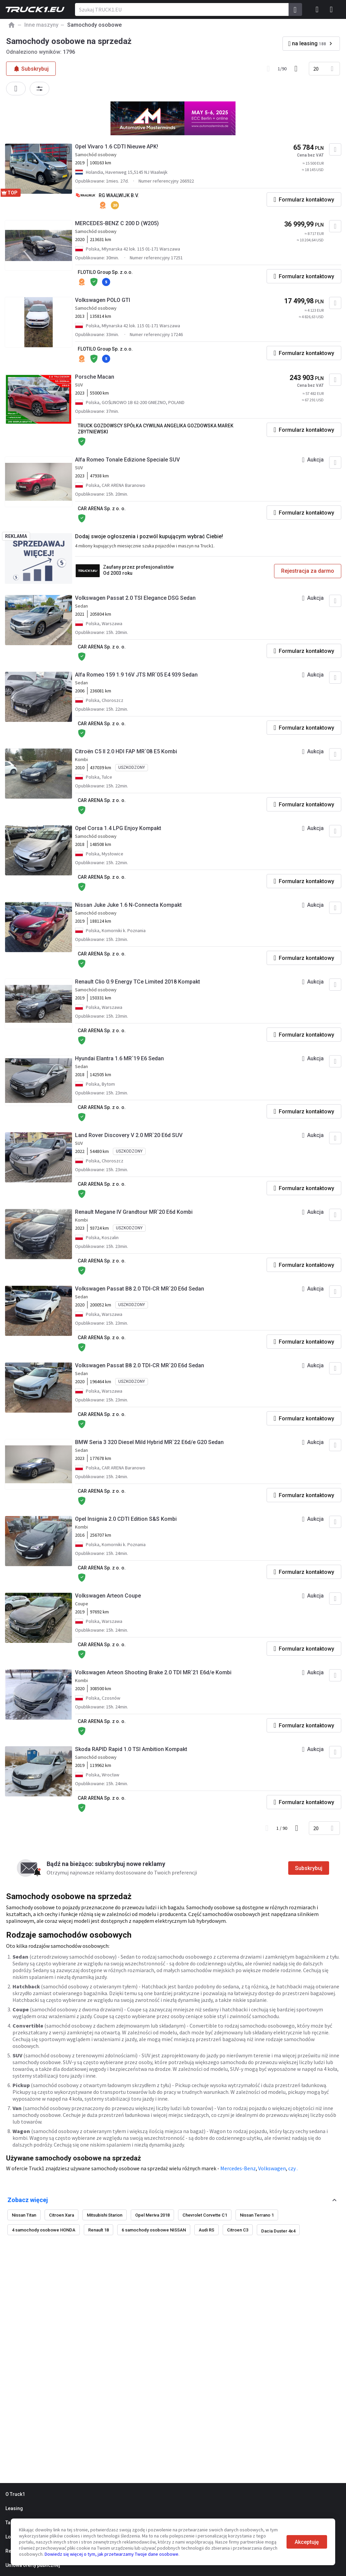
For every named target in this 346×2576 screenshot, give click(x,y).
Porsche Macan (94, 377)
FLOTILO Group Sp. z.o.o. (105, 272)
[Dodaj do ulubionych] (335, 149)
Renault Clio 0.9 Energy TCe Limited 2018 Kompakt (137, 981)
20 (316, 68)
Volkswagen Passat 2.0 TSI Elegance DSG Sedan (135, 598)
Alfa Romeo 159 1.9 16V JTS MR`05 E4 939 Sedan (136, 674)
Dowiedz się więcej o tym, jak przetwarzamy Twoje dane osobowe (111, 2554)
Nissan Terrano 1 (257, 2215)
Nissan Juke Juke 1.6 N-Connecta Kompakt (128, 905)
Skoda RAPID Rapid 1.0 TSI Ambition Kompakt (131, 1749)
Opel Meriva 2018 (152, 2215)
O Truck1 (15, 2494)
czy (292, 2168)
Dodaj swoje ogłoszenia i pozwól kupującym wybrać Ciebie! (149, 536)
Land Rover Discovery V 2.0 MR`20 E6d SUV (128, 1135)
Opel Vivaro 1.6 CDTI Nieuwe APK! (116, 146)
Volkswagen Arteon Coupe (108, 1595)
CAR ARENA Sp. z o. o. (102, 508)
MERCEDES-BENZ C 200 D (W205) (117, 223)
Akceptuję (307, 2542)
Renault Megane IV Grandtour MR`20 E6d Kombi (134, 1212)
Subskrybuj (308, 1868)
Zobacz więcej (27, 2199)
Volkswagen (272, 2168)
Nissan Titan (24, 2215)
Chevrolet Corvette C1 (204, 2215)
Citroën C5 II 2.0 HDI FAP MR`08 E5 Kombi (126, 751)
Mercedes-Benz (238, 2168)
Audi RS (206, 2229)
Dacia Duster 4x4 (278, 2231)
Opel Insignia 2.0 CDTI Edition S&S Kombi (126, 1519)
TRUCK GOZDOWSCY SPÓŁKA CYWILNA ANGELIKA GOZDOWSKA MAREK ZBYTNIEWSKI (155, 428)
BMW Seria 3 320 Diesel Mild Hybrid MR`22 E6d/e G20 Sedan (149, 1442)
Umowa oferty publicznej (32, 2565)
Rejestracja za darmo (307, 571)
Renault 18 (98, 2229)
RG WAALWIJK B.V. (119, 195)
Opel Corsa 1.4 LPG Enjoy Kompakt (118, 828)
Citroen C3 (237, 2229)
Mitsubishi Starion (104, 2215)
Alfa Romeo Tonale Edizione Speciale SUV (127, 459)
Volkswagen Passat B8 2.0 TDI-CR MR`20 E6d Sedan (139, 1288)
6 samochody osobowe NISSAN (154, 2229)
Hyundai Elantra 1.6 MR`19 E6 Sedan (119, 1058)
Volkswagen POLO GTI (102, 300)
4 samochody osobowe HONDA (43, 2229)
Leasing (14, 2508)
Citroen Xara (61, 2215)
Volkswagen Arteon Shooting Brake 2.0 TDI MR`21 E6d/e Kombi (153, 1672)
